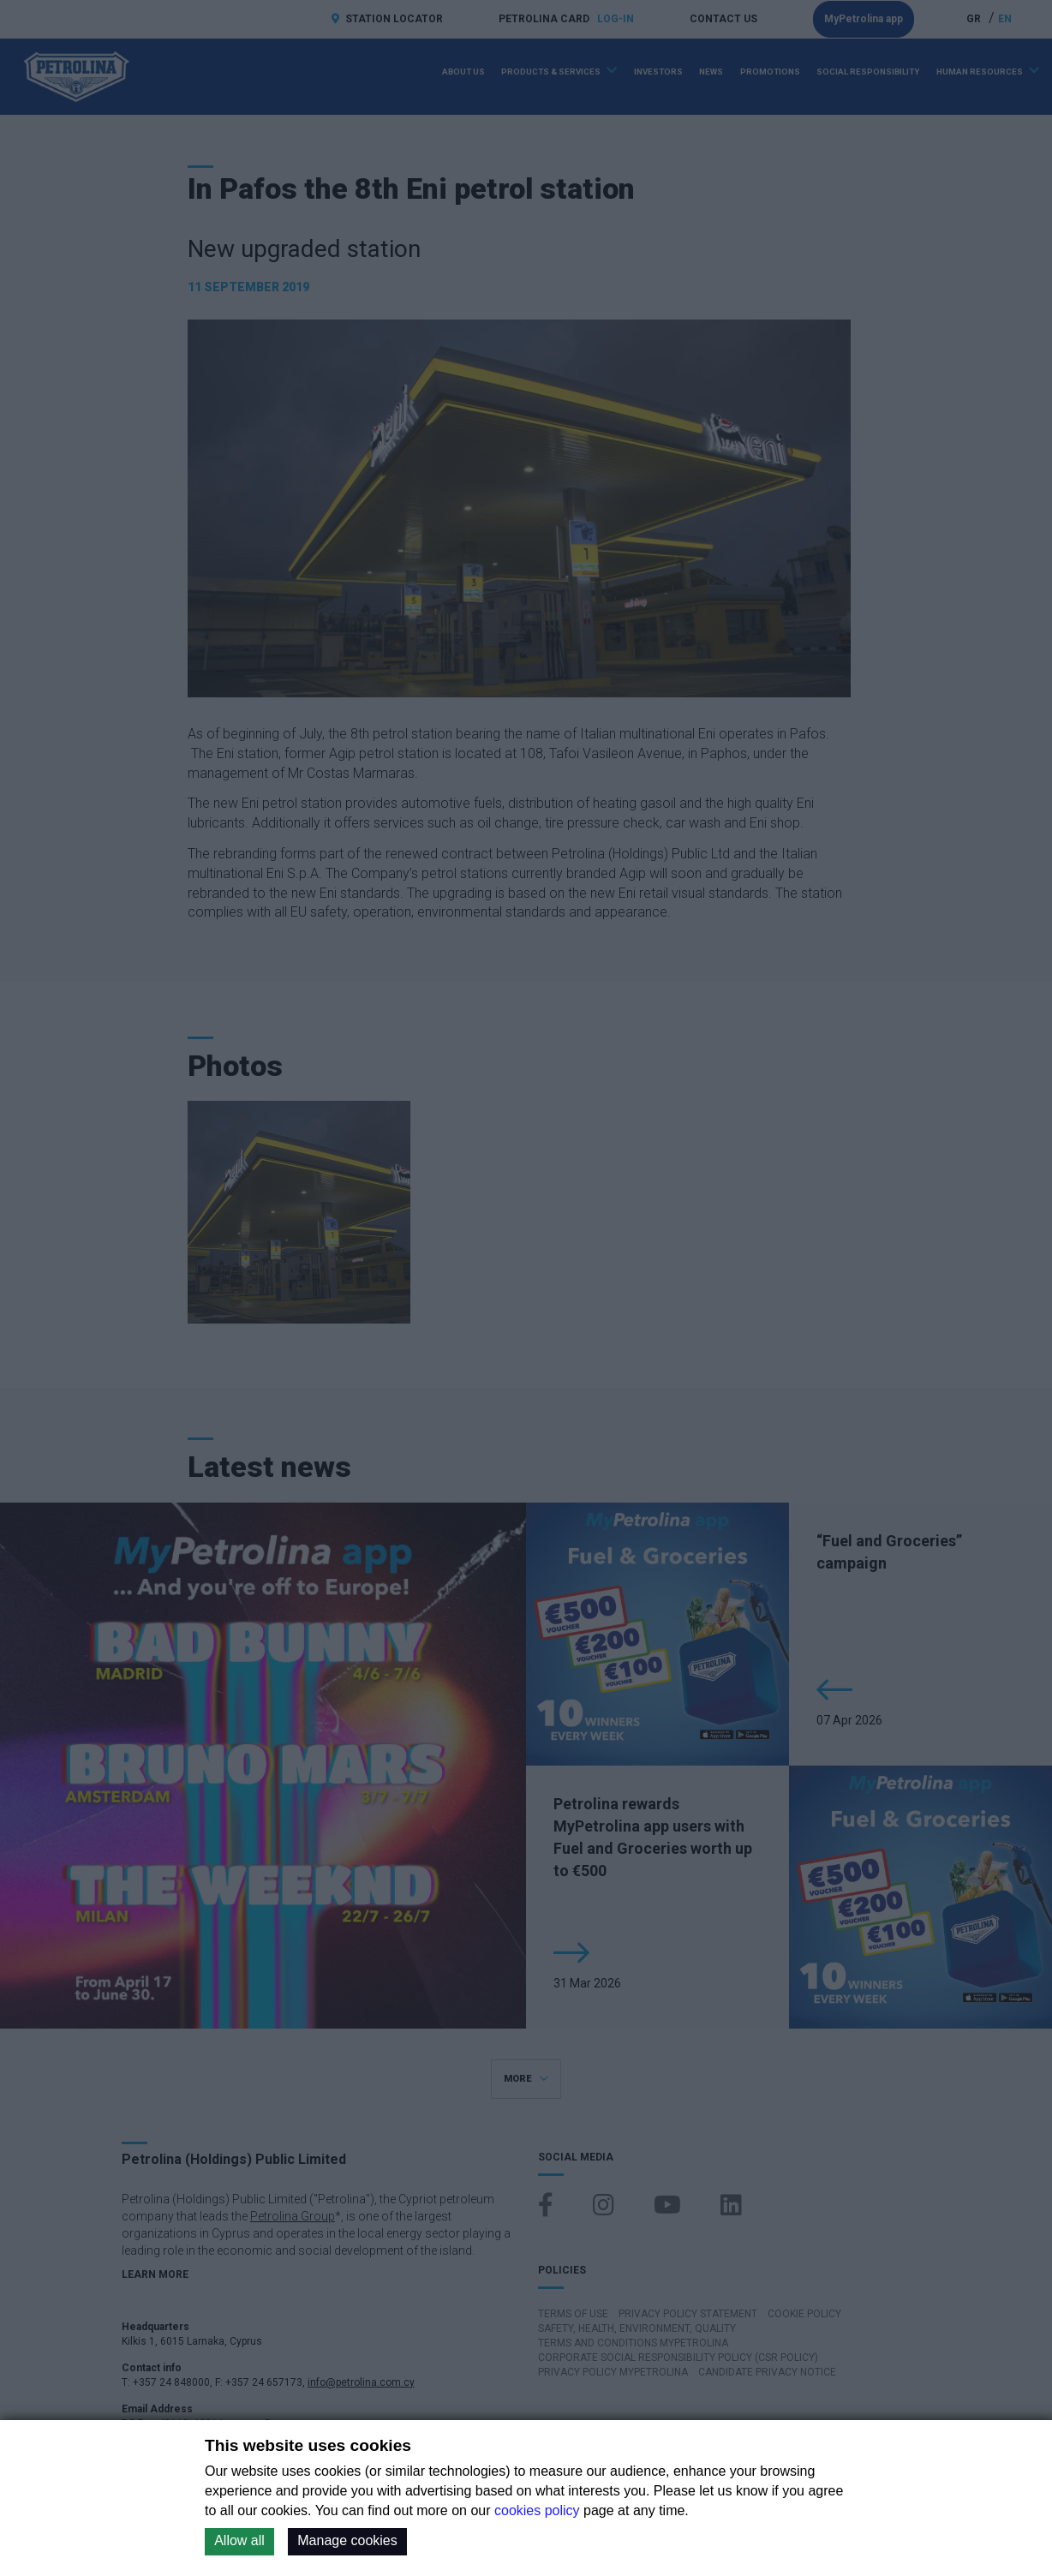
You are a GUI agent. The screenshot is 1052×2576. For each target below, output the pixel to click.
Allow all (239, 2540)
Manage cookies (347, 2540)
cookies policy (537, 2510)
